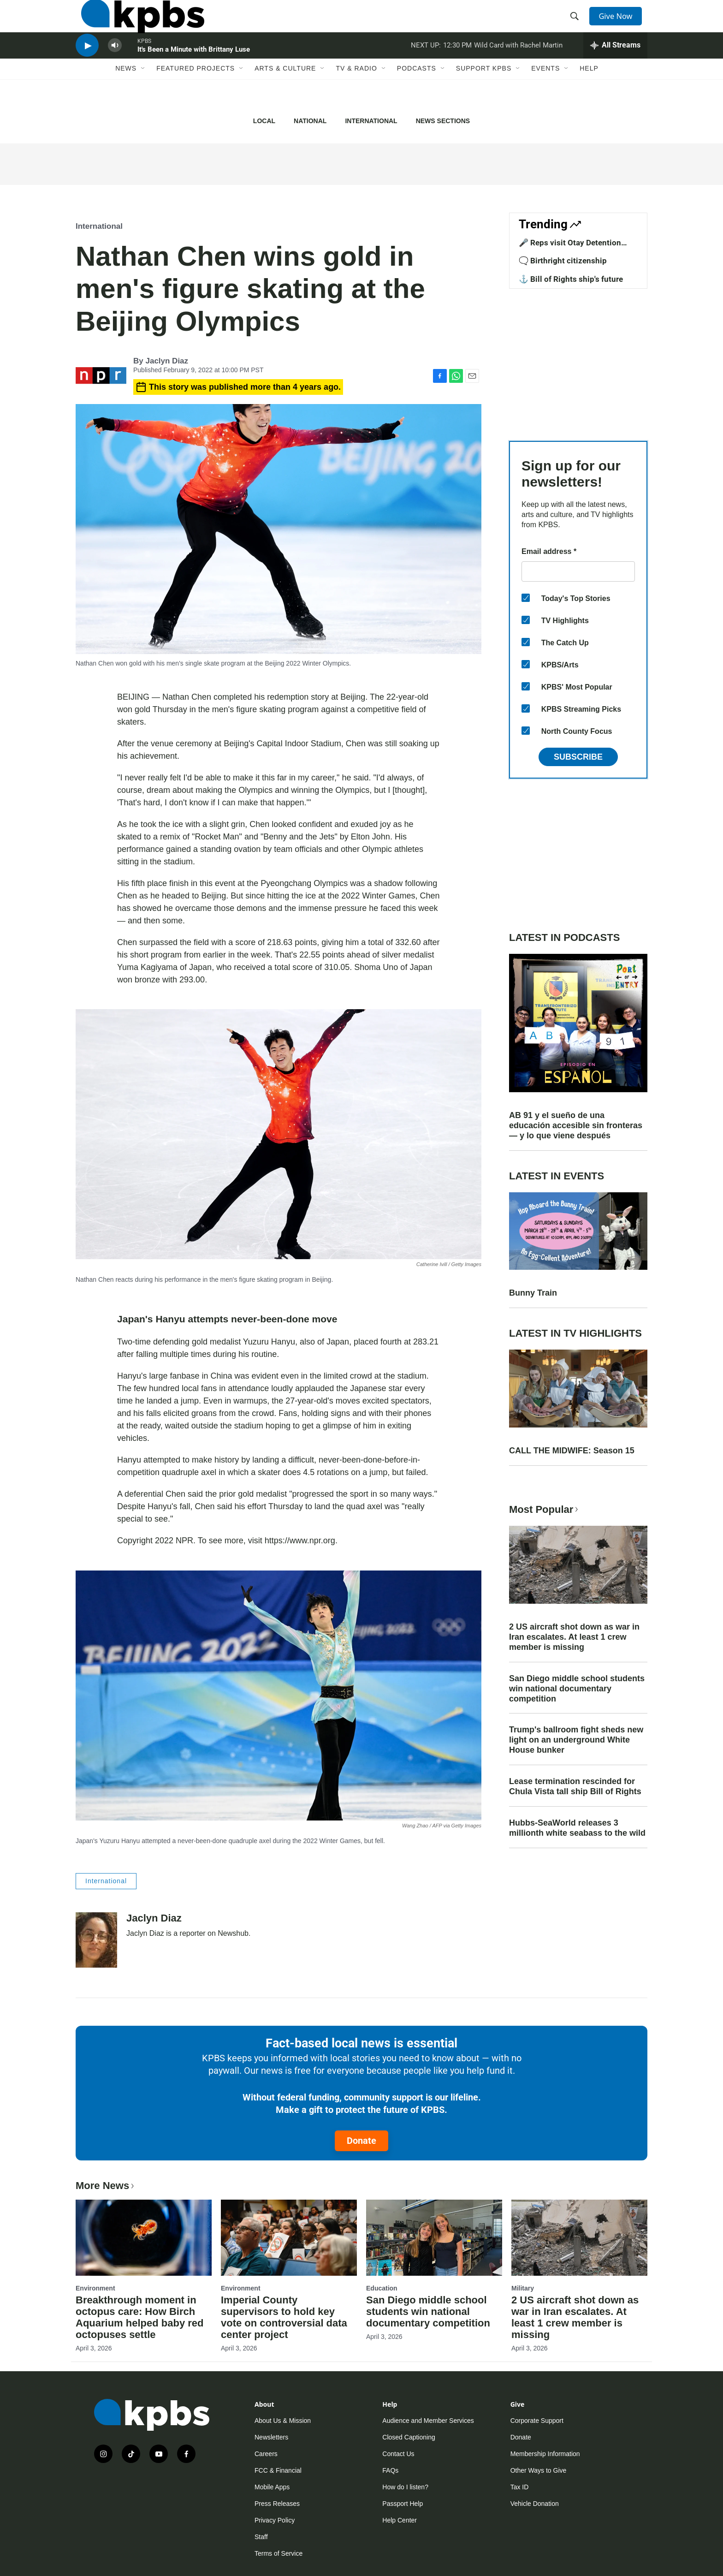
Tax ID (519, 2487)
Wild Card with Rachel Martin (518, 66)
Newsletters (271, 2437)
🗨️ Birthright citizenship (563, 260)
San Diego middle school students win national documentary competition (577, 1688)
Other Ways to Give (538, 2470)
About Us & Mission (283, 2420)
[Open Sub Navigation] (143, 95)
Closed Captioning (408, 2437)
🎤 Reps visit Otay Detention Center (570, 247)
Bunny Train (533, 1292)
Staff (261, 2536)
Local (264, 121)
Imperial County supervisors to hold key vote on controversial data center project (284, 2317)
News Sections (443, 121)
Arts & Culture (285, 95)
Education (381, 2288)
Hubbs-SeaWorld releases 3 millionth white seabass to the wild (577, 1828)
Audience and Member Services (428, 2420)
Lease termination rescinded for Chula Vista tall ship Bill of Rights (575, 1786)
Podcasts (416, 95)
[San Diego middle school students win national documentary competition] (434, 2237)
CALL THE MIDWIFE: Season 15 (571, 1450)
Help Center (399, 2520)
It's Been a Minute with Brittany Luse (193, 71)
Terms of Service (278, 2553)
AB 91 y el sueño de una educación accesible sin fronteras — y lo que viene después (575, 1125)
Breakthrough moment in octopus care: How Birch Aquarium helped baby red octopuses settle (140, 2317)
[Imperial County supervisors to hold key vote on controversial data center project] (289, 2237)
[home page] (137, 24)
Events (545, 95)
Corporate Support (536, 2420)
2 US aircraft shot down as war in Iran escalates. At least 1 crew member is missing (574, 1637)
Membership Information (545, 2453)
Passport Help (402, 2503)
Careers (266, 2453)
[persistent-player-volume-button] (115, 67)
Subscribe (578, 756)
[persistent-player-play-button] (87, 67)
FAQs (390, 2470)
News (125, 95)
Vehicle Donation (534, 2503)
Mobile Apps (272, 2487)
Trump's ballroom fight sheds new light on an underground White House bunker (576, 1740)
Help (589, 95)
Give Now (619, 24)
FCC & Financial (278, 2470)
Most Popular (544, 1509)
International (371, 121)
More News (106, 2185)
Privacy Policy (275, 2520)
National (310, 121)
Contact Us (398, 2453)
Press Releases (277, 2503)
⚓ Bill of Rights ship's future (571, 279)
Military (522, 2288)
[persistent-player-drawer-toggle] (615, 66)
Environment (95, 2288)
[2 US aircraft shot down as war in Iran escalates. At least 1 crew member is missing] (579, 2237)
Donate (361, 2140)
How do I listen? (405, 2487)
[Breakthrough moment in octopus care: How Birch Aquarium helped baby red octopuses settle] (144, 2237)
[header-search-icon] (577, 24)
